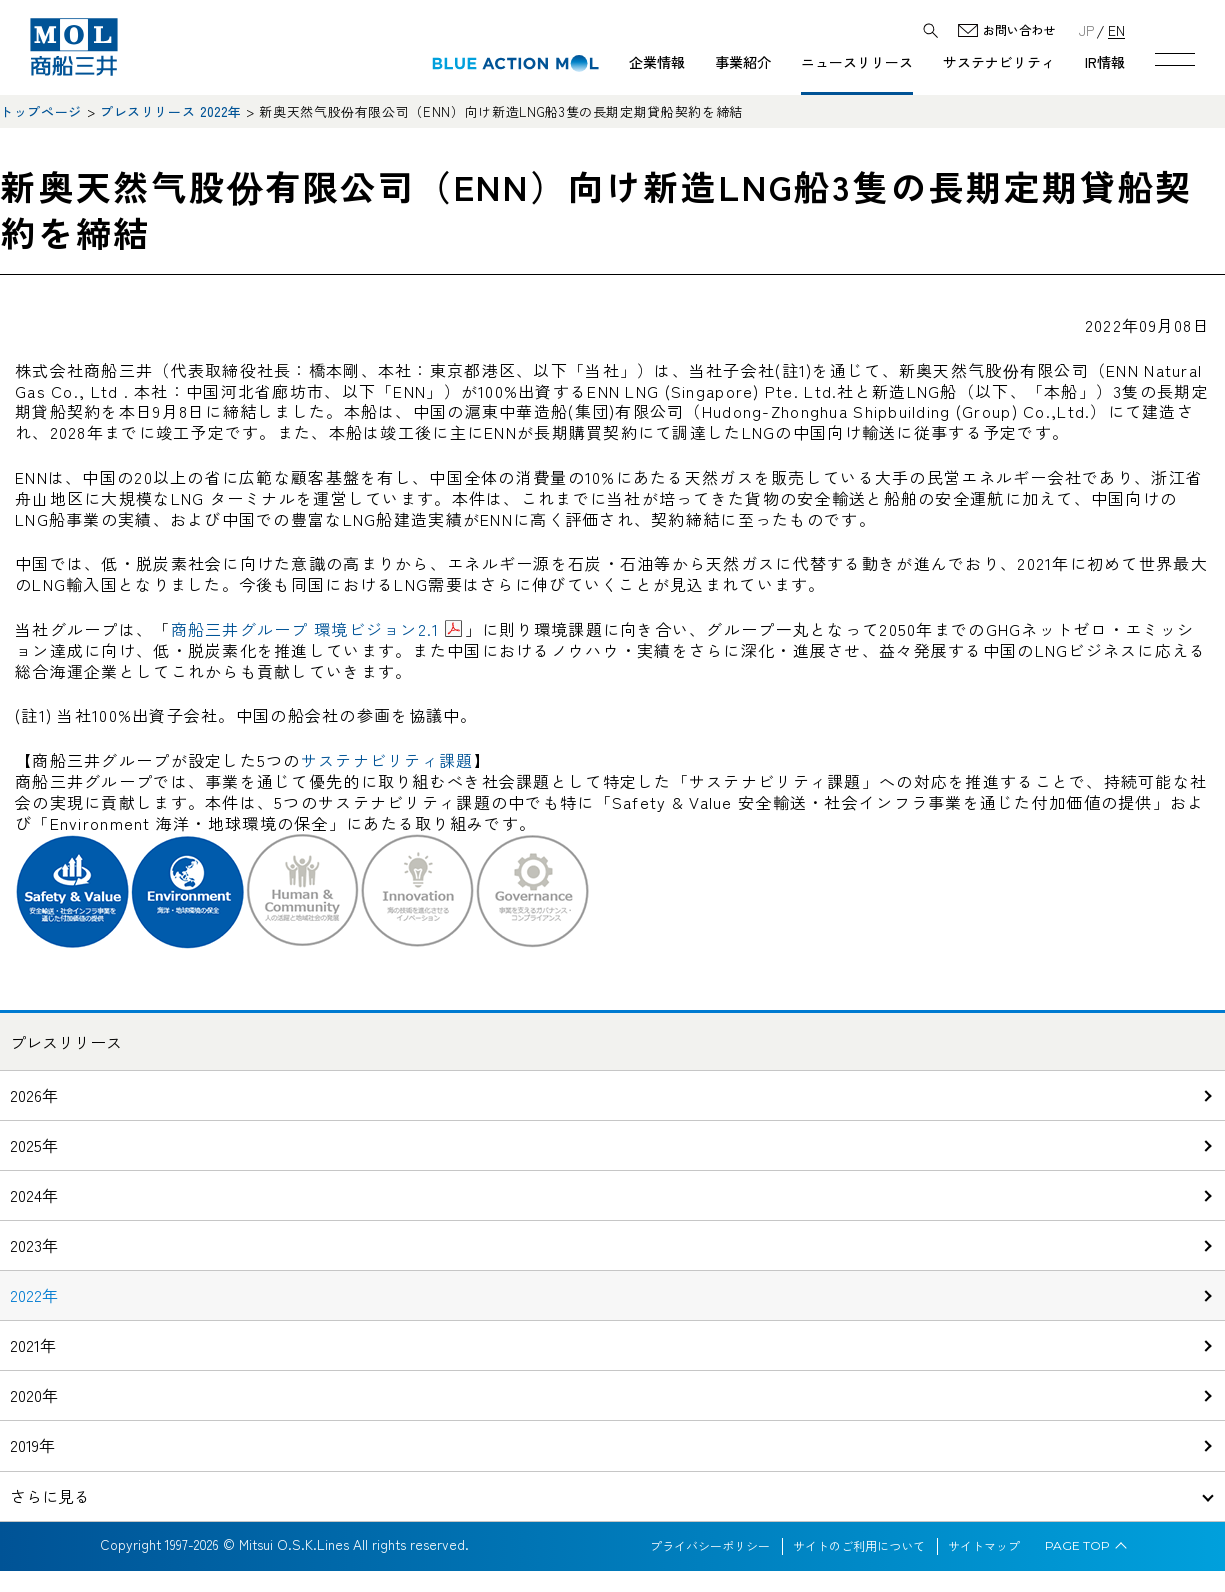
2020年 (34, 1395)
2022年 (34, 1295)
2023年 (34, 1245)
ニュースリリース (857, 62)
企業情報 (657, 62)
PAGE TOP (1077, 1546)
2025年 (34, 1145)
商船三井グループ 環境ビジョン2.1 (305, 629)
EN (1116, 29)
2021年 (33, 1345)
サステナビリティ (999, 62)
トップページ (41, 111)
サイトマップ (984, 1546)
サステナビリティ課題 (387, 760)
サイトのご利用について (859, 1546)
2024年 (34, 1195)
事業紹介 (743, 62)
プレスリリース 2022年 (170, 111)
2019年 (32, 1445)
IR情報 (1105, 62)
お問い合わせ (1019, 30)
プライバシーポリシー (710, 1546)
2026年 (34, 1095)
